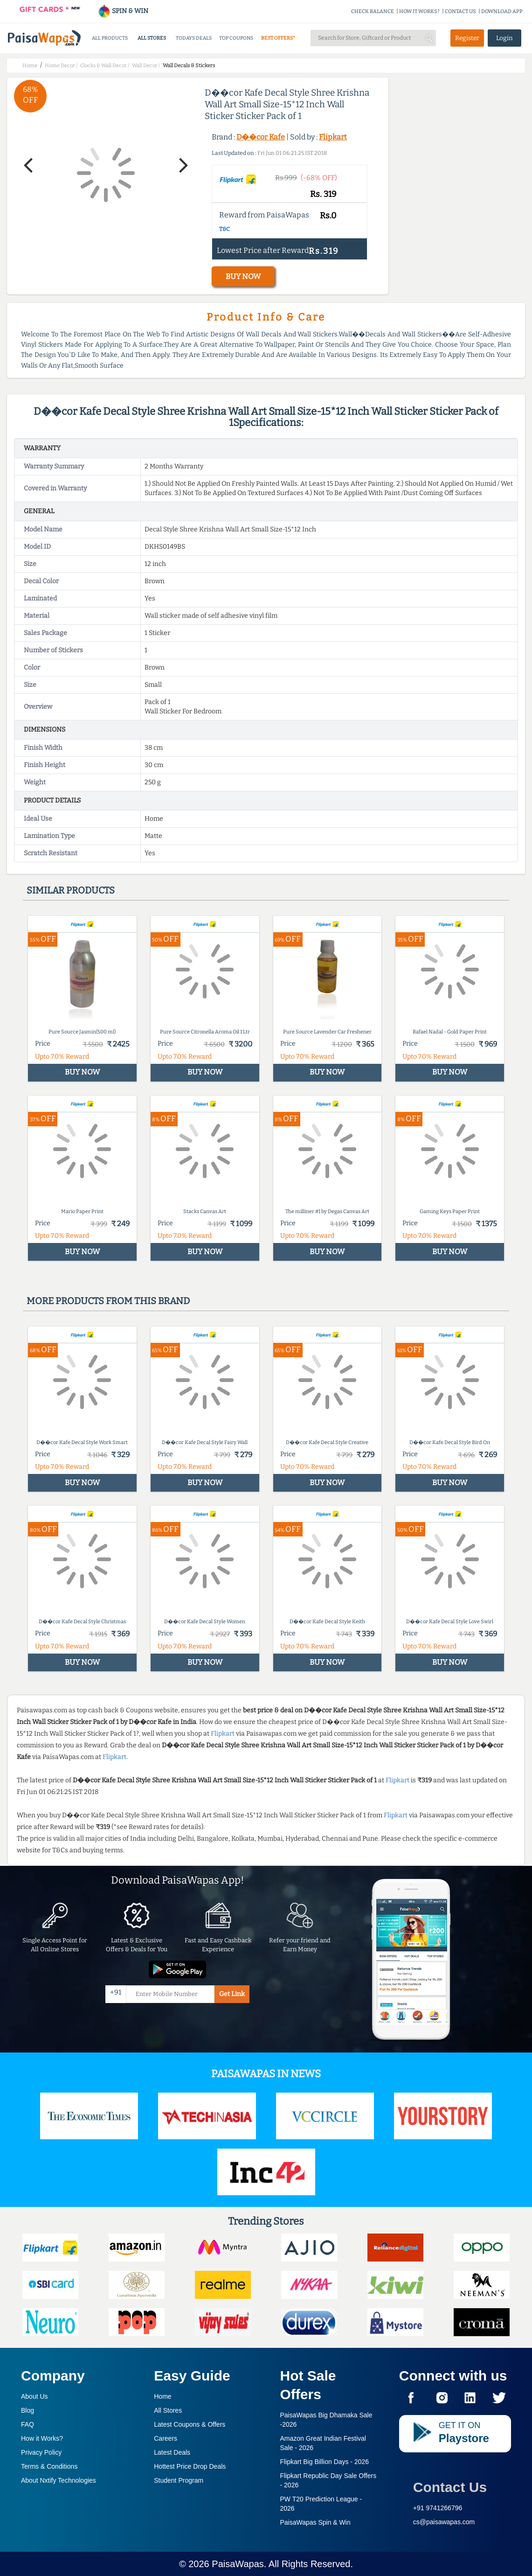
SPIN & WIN (122, 11)
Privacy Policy (41, 2452)
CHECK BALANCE (372, 11)
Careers (165, 2438)
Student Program (178, 2480)
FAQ (27, 2424)
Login (504, 38)
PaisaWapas (238, 2564)
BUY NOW (243, 276)
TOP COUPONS (236, 38)
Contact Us (450, 2487)
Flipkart (333, 137)
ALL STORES (152, 38)
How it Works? (42, 2438)
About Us (34, 2396)
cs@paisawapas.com (444, 2522)
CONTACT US (460, 11)
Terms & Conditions (49, 2466)
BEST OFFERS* (278, 38)
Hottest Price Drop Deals (190, 2466)
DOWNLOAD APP (502, 11)
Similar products (71, 890)
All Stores (168, 2410)
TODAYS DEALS (194, 38)
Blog (27, 2410)
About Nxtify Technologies (58, 2480)
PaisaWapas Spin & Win (315, 2522)
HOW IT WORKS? (419, 11)
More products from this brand (108, 1300)
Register (467, 38)
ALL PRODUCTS (110, 38)
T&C (224, 229)
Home (162, 2396)
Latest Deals (172, 2452)
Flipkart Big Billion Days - (324, 2461)
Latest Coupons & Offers (189, 2424)
